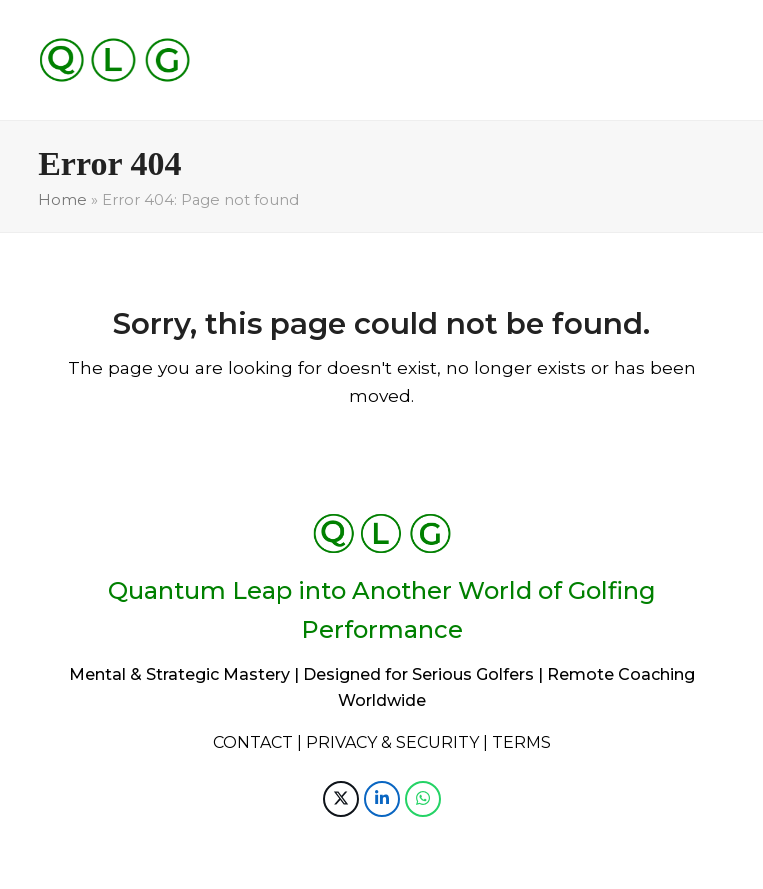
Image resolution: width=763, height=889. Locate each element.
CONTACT (253, 742)
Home (62, 200)
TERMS (521, 742)
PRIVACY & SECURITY (392, 742)
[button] (341, 799)
